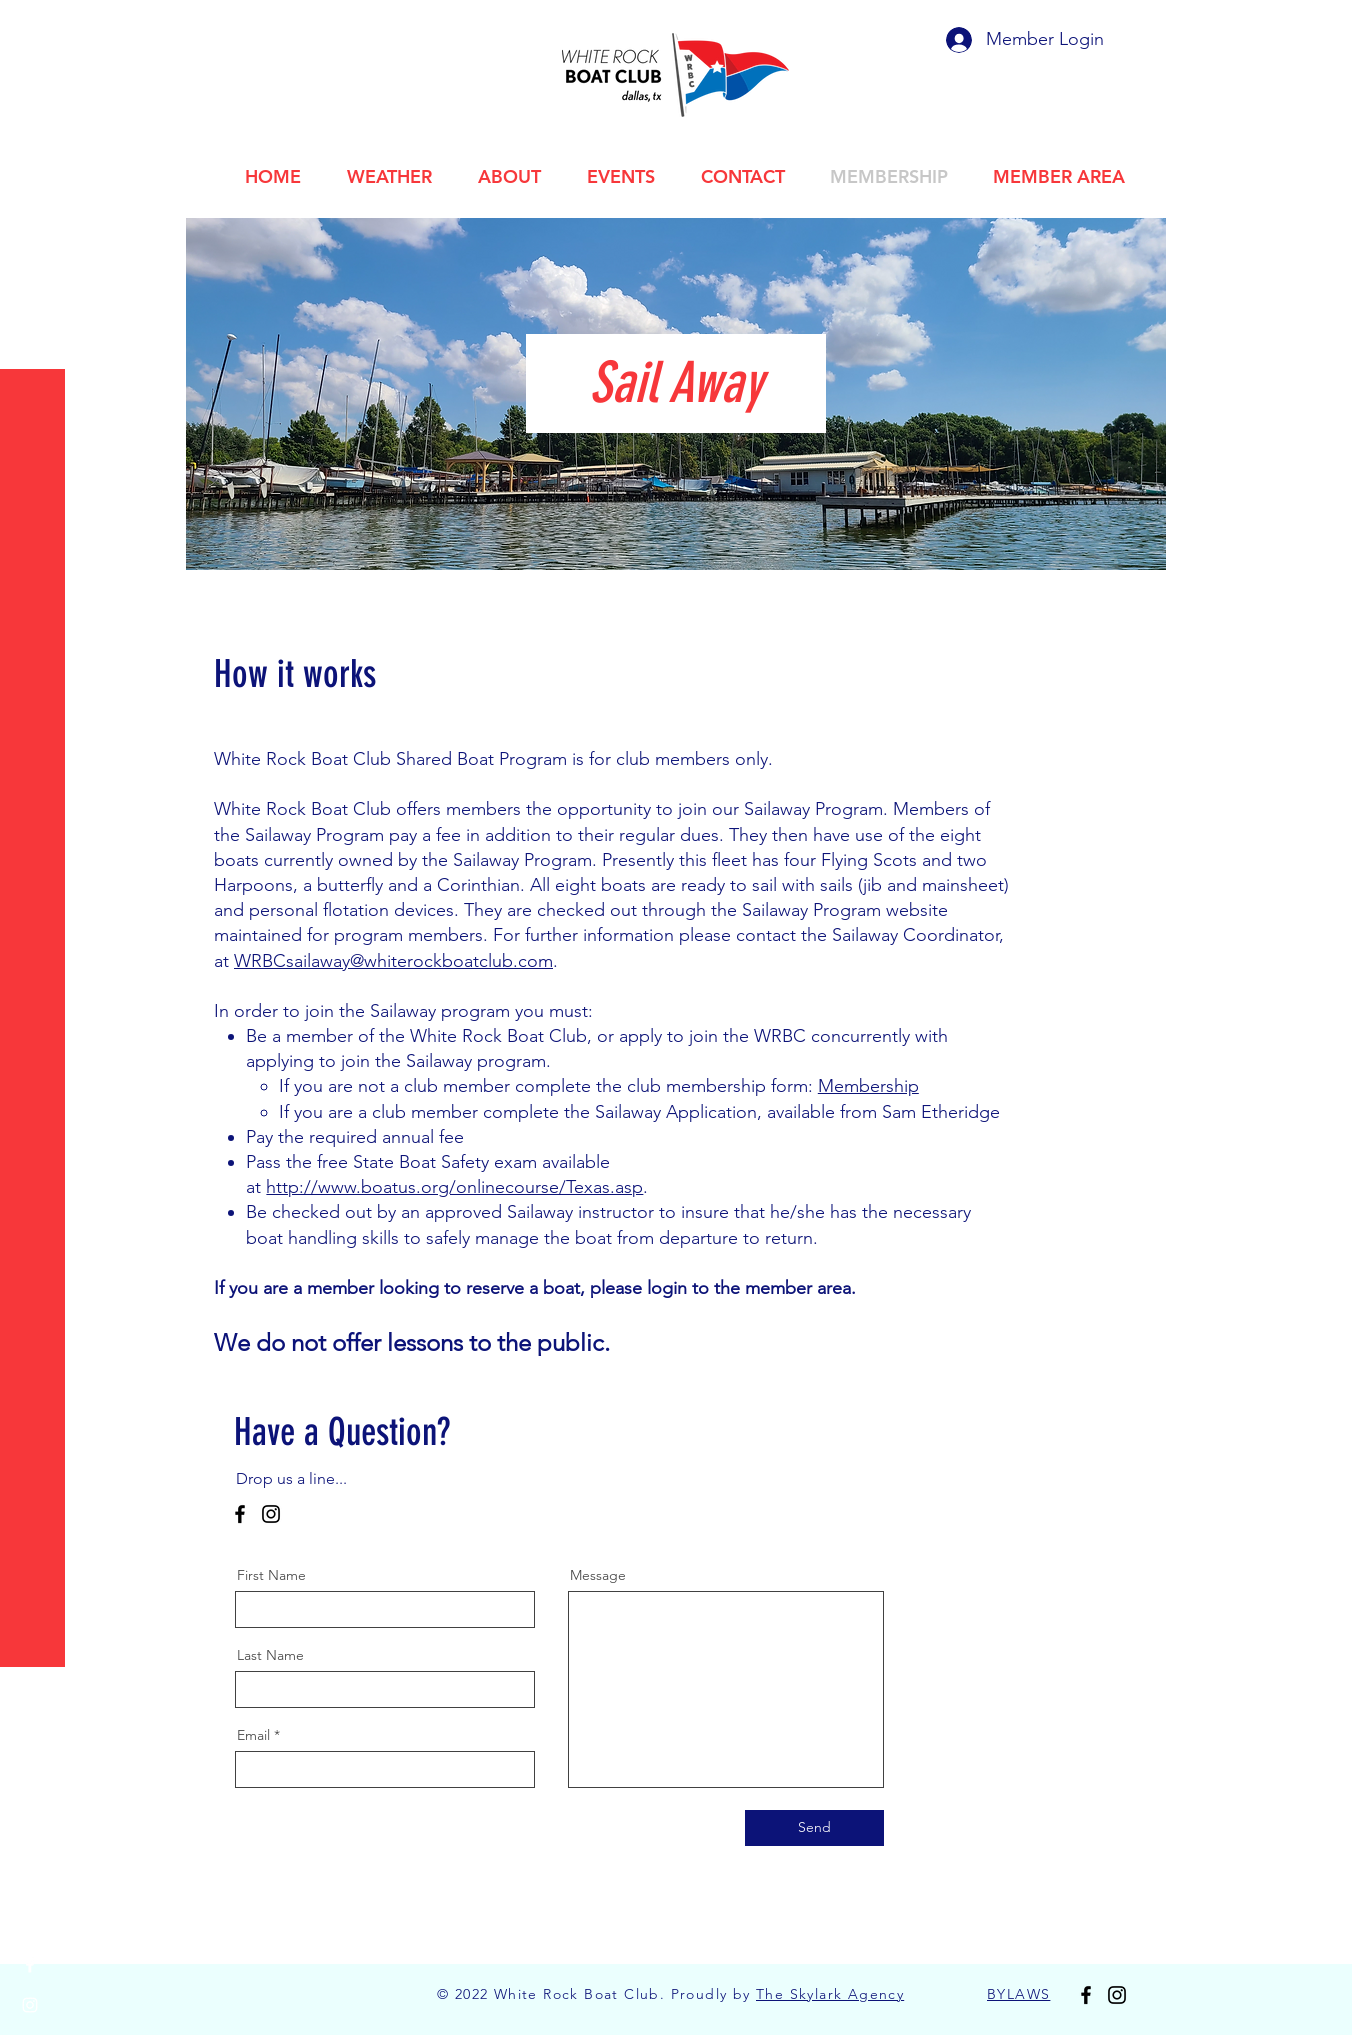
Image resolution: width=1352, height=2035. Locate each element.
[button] (34, 29)
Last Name (270, 1655)
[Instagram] (271, 1514)
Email (253, 1735)
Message (598, 1575)
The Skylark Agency (830, 1994)
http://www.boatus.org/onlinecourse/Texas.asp (454, 1187)
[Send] (814, 1828)
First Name (271, 1575)
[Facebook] (240, 1514)
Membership (868, 1086)
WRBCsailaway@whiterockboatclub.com (393, 961)
